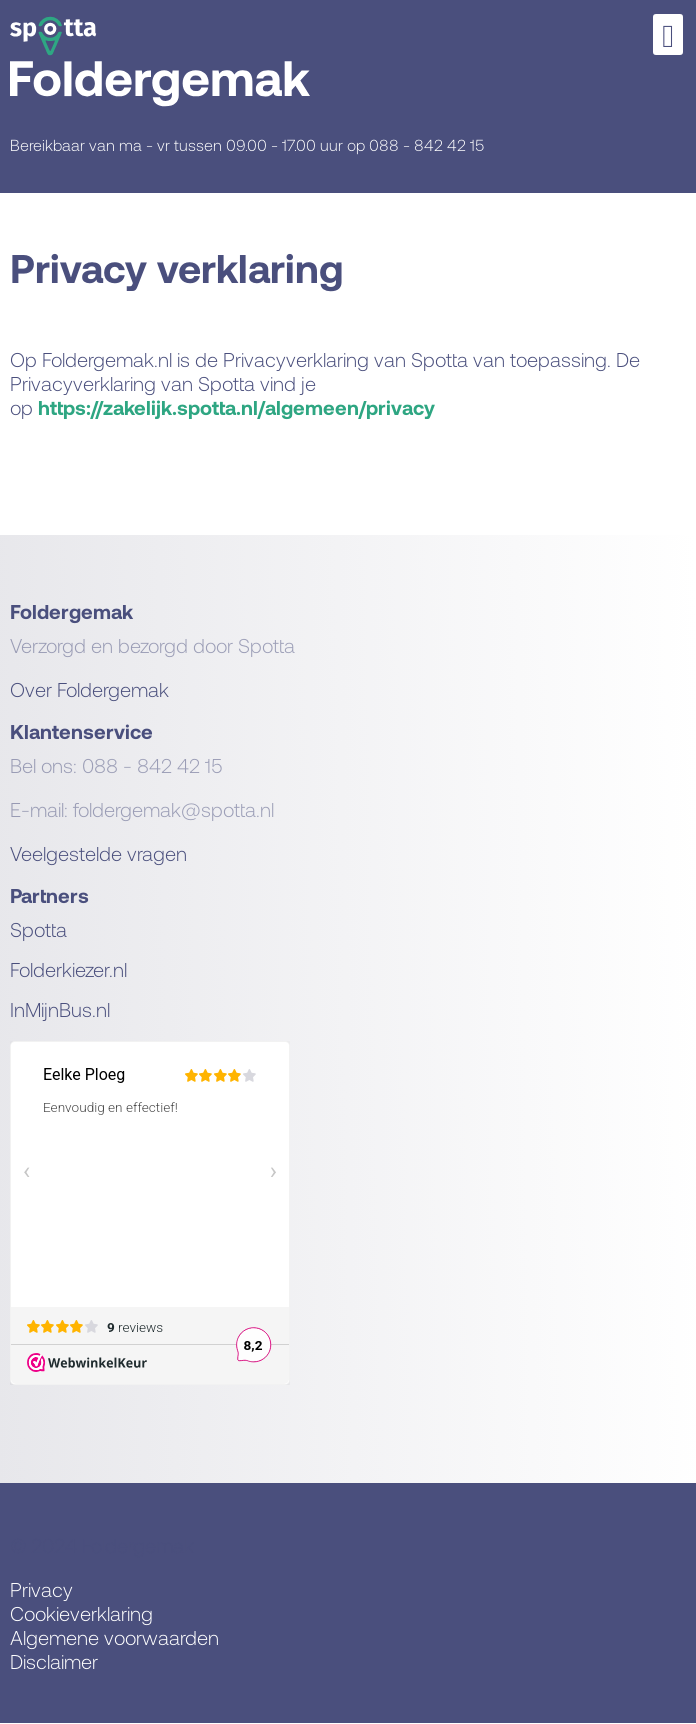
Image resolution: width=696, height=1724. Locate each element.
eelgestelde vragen (104, 853)
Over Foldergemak (89, 689)
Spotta (38, 929)
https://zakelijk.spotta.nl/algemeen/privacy (236, 407)
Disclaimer (54, 1661)
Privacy (41, 1589)
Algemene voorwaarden (114, 1637)
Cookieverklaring (81, 1613)
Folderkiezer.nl (68, 969)
